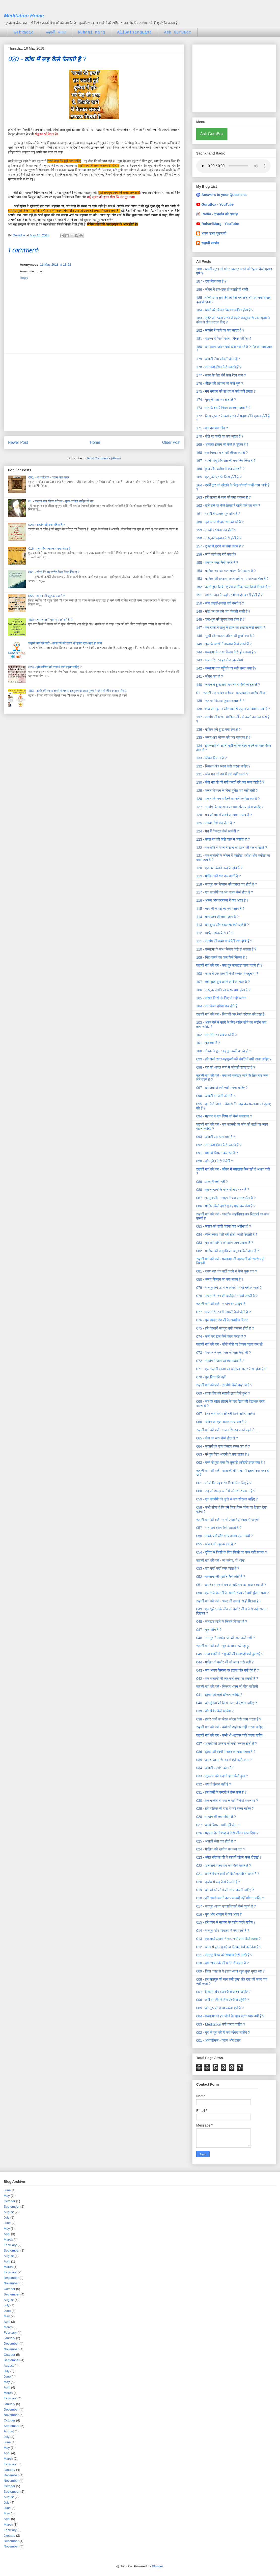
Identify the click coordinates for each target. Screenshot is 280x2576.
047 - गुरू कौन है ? (208, 1630)
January (9, 2338)
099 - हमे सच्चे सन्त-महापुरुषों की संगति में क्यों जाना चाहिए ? (233, 1059)
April (7, 2234)
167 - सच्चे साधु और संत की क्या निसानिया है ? (225, 461)
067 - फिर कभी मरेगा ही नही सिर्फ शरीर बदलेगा (225, 1414)
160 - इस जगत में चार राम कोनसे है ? (50, 620)
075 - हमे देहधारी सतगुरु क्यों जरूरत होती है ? (225, 1328)
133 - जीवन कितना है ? (211, 758)
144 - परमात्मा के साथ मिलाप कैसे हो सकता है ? (226, 652)
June (7, 2190)
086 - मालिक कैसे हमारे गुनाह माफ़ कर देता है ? (225, 1206)
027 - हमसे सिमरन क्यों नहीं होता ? (218, 1825)
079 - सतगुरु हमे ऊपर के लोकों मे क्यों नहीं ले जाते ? (228, 1288)
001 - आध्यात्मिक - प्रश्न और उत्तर (48, 477)
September (12, 2206)
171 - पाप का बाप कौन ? (212, 428)
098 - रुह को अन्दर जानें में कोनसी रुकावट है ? (225, 1067)
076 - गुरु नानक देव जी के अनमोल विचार (222, 1320)
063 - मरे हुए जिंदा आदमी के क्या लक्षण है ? (223, 1454)
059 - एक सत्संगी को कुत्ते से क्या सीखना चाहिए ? (227, 1499)
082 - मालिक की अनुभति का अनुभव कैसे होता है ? (227, 1251)
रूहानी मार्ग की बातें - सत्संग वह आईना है (220, 1304)
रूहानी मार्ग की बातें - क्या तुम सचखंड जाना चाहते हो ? (229, 965)
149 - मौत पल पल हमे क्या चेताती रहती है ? (223, 611)
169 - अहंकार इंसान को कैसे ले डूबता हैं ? (222, 444)
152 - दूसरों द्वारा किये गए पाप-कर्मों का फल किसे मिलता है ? (233, 587)
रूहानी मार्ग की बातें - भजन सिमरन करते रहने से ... (227, 1430)
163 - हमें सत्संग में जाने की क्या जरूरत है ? (223, 497)
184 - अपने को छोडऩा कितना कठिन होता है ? (224, 310)
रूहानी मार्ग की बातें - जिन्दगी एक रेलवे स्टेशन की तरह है (230, 1014)
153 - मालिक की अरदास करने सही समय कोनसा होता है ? (232, 579)
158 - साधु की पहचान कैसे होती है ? (218, 538)
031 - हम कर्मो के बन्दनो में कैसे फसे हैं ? (221, 1792)
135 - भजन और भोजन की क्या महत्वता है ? (223, 737)
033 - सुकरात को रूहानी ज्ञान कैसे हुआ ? (222, 1776)
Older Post (171, 442)
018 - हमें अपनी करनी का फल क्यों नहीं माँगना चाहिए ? (230, 1898)
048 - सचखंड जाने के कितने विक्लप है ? (221, 1621)
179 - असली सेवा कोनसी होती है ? (218, 359)
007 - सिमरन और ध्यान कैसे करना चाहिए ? (223, 1992)
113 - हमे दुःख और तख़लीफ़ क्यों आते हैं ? (222, 925)
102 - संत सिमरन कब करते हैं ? (216, 1035)
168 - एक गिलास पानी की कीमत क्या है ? (222, 453)
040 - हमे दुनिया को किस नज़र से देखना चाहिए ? (226, 1703)
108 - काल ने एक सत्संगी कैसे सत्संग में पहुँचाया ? (227, 974)
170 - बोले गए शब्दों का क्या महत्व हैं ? (219, 436)
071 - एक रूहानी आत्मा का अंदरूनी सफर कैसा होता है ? (231, 1369)
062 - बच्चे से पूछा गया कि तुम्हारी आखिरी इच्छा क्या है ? (230, 1462)
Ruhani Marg (91, 32)
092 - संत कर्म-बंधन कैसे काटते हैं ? (218, 1145)
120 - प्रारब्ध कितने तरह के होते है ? (219, 868)
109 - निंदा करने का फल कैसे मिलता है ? (222, 957)
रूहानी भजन (56, 32)
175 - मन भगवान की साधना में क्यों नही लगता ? (225, 391)
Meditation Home (24, 15)
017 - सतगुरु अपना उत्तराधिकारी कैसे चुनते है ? (226, 1906)
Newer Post (18, 442)
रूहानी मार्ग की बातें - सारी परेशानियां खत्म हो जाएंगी (227, 1520)
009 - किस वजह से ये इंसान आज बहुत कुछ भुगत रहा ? (230, 1971)
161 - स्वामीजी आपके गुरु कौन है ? (218, 514)
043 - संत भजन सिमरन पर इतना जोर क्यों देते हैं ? (227, 1670)
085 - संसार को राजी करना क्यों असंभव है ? (223, 1226)
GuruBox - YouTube (217, 204)
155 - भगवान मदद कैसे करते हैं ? (217, 563)
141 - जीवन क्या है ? (209, 676)
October (9, 2201)
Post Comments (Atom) (104, 458)
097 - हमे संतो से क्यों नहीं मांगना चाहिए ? (222, 1088)
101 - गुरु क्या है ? (208, 1043)
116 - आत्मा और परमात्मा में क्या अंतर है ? (222, 900)
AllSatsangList (134, 32)
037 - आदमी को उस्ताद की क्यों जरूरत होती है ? (226, 1744)
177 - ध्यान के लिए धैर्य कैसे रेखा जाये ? (221, 375)
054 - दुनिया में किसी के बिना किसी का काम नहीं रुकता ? (231, 1552)
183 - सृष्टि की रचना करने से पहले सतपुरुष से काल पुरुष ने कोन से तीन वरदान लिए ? (77, 691)
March (8, 2239)
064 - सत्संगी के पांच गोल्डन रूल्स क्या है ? (223, 1446)
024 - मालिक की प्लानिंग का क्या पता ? (220, 1849)
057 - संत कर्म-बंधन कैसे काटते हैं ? (218, 1528)
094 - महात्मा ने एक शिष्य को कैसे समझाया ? (224, 1116)
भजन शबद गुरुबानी (213, 233)
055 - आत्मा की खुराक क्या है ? (46, 596)
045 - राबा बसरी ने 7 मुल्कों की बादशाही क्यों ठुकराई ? (229, 1654)
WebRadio (24, 32)
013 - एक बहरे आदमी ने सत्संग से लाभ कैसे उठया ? (228, 1939)
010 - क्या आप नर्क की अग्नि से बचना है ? (222, 1963)
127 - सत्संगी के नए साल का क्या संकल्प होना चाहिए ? (229, 807)
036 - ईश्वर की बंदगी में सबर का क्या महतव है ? (225, 1752)
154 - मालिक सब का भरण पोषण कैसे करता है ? (226, 571)
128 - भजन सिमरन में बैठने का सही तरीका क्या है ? (228, 799)
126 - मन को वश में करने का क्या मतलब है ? (224, 815)
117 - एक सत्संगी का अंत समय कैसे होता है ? (224, 892)
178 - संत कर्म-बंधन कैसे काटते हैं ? (218, 367)
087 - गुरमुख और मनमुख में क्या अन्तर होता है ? (225, 1198)
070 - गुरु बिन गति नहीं (210, 1377)
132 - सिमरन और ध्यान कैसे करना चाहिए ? (223, 766)
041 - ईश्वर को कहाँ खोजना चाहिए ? (219, 1695)
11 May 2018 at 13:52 (55, 264)
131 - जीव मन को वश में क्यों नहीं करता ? (222, 774)
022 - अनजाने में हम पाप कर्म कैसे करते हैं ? (223, 1866)
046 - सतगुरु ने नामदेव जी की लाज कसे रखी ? (225, 1638)
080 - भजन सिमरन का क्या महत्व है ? (219, 1279)
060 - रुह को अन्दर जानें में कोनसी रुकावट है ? (225, 1491)
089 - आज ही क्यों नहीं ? (212, 1182)
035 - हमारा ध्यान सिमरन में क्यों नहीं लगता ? (224, 1760)
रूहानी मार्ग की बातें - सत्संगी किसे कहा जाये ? (224, 1385)
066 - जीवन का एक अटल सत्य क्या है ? (221, 1422)
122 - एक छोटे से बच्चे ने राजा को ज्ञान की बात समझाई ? (231, 848)
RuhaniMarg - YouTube (220, 224)
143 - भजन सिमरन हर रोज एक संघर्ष (219, 660)
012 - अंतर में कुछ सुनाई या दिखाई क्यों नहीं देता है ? (228, 1947)
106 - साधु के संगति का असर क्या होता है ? (223, 990)
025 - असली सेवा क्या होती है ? (216, 1841)
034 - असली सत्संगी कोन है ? (215, 1768)
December (11, 2278)
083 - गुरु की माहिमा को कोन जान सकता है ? (224, 1243)
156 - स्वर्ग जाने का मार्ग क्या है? (216, 554)
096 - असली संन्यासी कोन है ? (215, 1096)
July (6, 2217)
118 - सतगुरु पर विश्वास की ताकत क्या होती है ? (226, 884)
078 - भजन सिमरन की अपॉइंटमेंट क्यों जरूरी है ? (227, 1296)
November (11, 2283)
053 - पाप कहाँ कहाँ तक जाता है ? (217, 1568)
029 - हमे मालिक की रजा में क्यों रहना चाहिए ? (55, 667)
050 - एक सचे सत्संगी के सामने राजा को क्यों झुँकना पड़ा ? (232, 1593)
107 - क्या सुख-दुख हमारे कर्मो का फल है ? (223, 982)
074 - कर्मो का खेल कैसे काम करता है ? (221, 1336)
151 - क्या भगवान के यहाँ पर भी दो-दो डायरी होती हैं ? (229, 595)
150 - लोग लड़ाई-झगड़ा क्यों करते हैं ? (220, 603)
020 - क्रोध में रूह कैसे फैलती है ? (218, 1882)
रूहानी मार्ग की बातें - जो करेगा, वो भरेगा (220, 1560)
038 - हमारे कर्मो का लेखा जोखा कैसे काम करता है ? (228, 1719)
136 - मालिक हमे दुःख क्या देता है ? (218, 729)
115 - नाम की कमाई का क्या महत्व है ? (220, 909)
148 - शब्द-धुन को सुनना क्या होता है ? (220, 619)
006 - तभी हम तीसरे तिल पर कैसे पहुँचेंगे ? (222, 2000)
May (7, 2195)
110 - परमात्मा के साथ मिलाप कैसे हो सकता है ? (226, 949)
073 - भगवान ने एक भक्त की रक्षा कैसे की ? (223, 1353)
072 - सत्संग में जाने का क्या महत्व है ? (220, 1361)
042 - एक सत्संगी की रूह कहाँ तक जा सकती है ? (227, 1679)
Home (95, 442)
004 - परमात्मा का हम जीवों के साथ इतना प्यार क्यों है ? (230, 2016)
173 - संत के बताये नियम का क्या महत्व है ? (223, 408)
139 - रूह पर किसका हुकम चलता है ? (220, 701)
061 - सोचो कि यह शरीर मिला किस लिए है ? (54, 572)
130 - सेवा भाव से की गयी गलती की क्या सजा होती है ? (230, 782)
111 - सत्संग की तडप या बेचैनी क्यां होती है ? (224, 941)
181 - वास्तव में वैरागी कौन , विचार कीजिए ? (224, 339)
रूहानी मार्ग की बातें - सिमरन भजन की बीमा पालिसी (227, 1686)
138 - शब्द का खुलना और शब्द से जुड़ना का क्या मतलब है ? (233, 709)
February (10, 2245)
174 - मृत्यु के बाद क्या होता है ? (216, 400)
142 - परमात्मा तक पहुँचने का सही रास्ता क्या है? (226, 668)
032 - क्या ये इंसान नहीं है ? (213, 1784)
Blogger (157, 2566)
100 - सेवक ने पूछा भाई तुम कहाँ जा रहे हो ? (223, 1051)
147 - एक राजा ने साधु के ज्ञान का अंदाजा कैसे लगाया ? (230, 628)
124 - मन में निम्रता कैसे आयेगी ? (217, 831)
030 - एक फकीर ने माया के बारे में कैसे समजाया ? (227, 1801)
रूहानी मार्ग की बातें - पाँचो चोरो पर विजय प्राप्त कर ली (229, 1344)
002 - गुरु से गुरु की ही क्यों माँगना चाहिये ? (223, 2033)
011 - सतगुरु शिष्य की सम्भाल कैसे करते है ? (224, 1955)
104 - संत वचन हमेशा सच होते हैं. (217, 1006)
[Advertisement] (94, 392)
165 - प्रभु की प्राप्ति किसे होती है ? (219, 477)
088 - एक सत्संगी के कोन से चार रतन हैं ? (222, 1190)
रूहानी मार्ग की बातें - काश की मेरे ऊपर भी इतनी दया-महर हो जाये (65, 643)
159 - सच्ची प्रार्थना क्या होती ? (216, 530)
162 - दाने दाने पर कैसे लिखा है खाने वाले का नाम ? (228, 506)
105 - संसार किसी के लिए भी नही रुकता (221, 998)
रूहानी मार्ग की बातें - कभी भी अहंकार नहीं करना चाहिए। (230, 1727)
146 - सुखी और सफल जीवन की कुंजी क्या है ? (225, 636)
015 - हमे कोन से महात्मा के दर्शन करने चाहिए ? (225, 1922)
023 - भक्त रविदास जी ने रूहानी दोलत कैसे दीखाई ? (228, 1857)
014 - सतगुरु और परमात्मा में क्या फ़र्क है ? (222, 1931)
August (9, 2212)
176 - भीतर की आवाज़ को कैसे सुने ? (219, 383)
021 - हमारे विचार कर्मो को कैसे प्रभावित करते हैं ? (227, 1874)
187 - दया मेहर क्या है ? (211, 281)
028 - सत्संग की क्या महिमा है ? (46, 525)
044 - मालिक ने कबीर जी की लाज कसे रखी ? (224, 1662)
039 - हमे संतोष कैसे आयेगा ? (215, 1711)
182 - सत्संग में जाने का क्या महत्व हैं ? (220, 330)
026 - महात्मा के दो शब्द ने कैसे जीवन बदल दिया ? (227, 1833)
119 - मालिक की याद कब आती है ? (218, 876)
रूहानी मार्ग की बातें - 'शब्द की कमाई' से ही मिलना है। (228, 1601)
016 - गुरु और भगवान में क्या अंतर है (49, 548)
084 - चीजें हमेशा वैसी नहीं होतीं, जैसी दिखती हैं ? (226, 1235)
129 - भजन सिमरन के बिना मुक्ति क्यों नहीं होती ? (227, 791)
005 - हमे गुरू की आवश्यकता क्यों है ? (220, 2008)
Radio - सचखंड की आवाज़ (219, 214)
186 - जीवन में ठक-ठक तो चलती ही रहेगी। (223, 289)
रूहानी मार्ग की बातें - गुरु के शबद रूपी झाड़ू (222, 1646)
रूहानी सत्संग (210, 243)
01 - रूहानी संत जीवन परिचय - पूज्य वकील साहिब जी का (60, 501)
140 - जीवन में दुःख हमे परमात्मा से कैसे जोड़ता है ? (228, 685)
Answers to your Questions (224, 195)
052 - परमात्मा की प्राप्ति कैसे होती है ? (220, 1577)
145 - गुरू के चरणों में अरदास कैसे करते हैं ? (224, 644)
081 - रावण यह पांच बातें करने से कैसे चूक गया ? (226, 1271)
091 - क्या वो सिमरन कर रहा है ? (217, 1153)
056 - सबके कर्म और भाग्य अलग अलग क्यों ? (224, 1536)
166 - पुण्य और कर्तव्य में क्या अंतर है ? (220, 469)
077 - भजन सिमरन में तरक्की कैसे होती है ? (223, 1312)
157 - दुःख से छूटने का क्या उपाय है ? (220, 546)
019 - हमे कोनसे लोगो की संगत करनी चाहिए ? (225, 1890)
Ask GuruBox (177, 32)
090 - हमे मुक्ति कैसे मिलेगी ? (214, 1161)
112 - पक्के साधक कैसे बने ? (214, 933)
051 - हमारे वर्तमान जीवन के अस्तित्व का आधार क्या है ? (231, 1585)
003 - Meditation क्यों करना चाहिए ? (220, 2024)
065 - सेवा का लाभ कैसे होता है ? (217, 1438)
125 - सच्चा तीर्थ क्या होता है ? (215, 823)
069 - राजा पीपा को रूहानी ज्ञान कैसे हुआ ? (223, 1393)
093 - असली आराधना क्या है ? (215, 1137)
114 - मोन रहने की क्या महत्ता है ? (217, 917)
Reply (24, 278)
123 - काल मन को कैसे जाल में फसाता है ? (223, 839)
